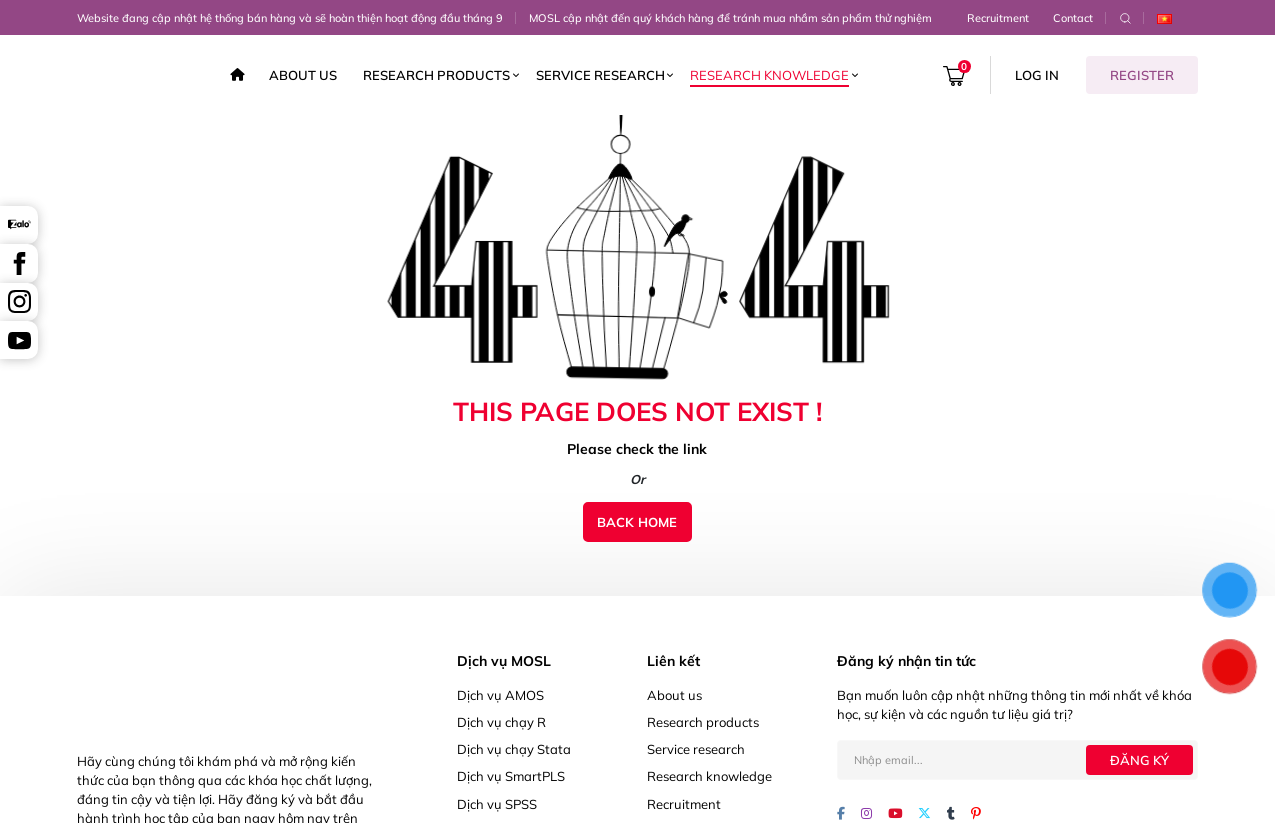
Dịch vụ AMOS (500, 695)
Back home (637, 522)
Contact (1073, 18)
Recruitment (998, 18)
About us (303, 75)
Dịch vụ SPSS (497, 804)
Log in (1037, 75)
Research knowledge (769, 75)
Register (1142, 75)
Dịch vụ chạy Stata (514, 749)
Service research (600, 75)
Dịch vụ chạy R (501, 722)
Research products (436, 75)
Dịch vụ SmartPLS (511, 776)
